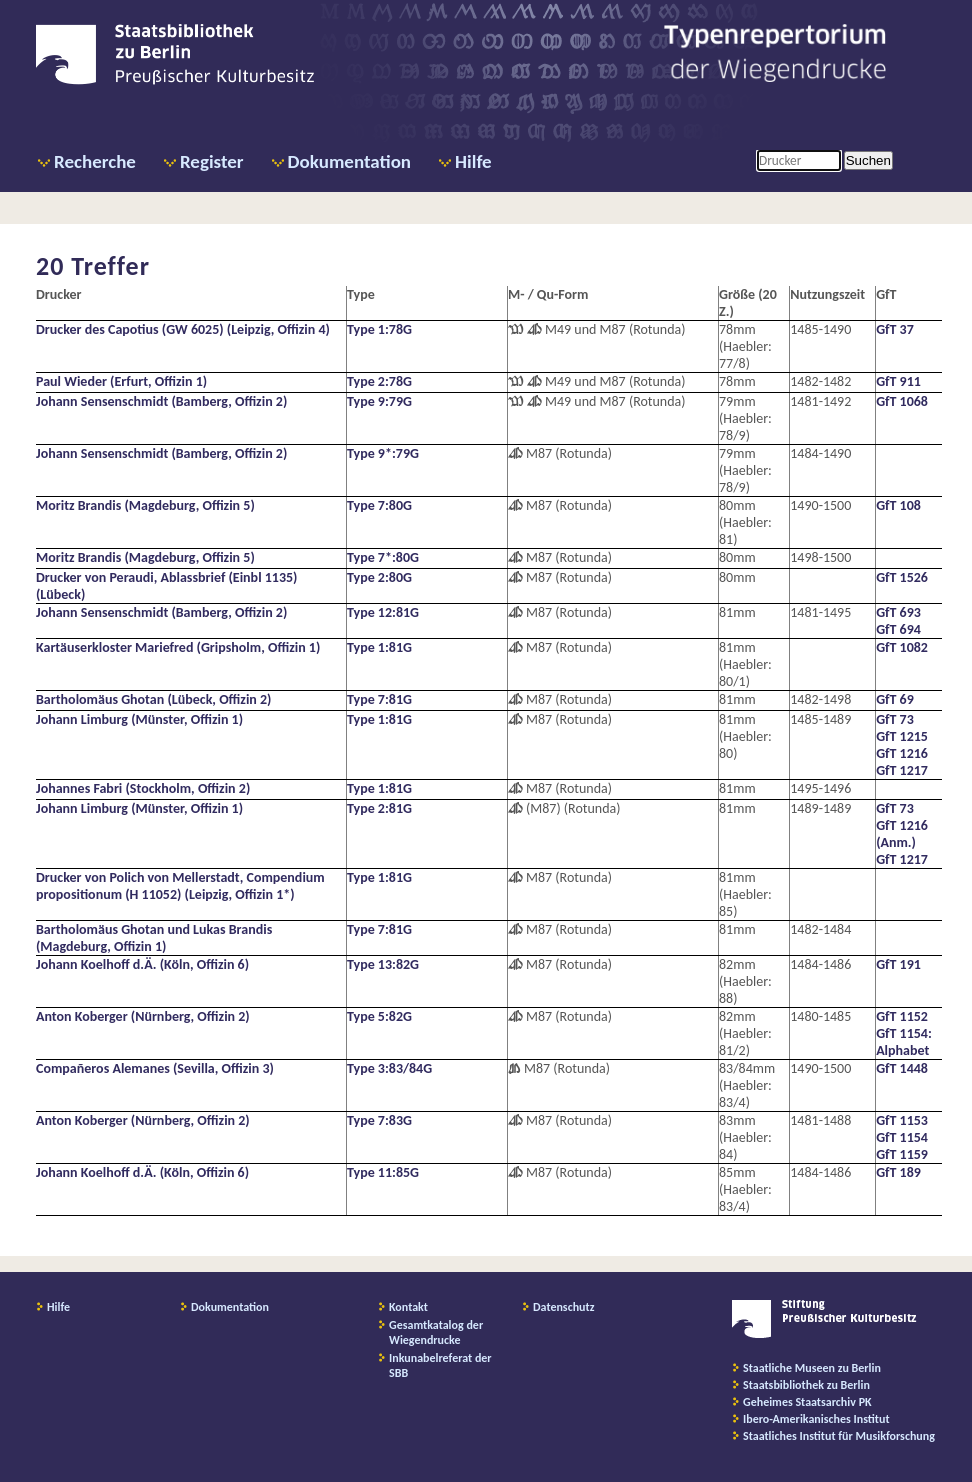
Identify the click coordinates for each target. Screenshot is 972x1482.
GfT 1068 (902, 401)
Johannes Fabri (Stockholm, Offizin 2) (143, 788)
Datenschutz (564, 1307)
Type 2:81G (379, 808)
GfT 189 (898, 1172)
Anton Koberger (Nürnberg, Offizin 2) (143, 1016)
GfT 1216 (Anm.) (902, 834)
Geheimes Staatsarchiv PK (807, 1402)
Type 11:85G (383, 1172)
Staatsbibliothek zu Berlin (806, 1385)
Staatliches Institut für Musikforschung (839, 1436)
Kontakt (408, 1307)
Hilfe (473, 161)
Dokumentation (349, 161)
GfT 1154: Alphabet (904, 1042)
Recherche (95, 161)
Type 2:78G (379, 381)
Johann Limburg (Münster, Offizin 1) (139, 719)
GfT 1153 (902, 1120)
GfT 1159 (902, 1154)
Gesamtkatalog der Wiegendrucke (436, 1332)
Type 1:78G (379, 329)
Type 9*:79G (383, 453)
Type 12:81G (383, 612)
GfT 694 (898, 629)
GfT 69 (895, 699)
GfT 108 (898, 505)
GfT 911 (898, 381)
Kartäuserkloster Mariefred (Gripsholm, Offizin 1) (178, 647)
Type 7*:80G (383, 557)
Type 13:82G (383, 964)
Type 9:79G (379, 401)
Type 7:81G (379, 699)
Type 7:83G (379, 1120)
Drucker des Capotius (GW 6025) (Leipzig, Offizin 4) (183, 329)
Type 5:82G (379, 1016)
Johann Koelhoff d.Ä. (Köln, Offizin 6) (142, 964)
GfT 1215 (902, 736)
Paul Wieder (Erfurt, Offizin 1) (121, 381)
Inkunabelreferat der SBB (440, 1365)
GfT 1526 (902, 577)
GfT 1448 (902, 1068)
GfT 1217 (902, 770)
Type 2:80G (379, 577)
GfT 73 (895, 719)
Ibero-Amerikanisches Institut (816, 1419)
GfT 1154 (902, 1137)
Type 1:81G (379, 647)
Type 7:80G (379, 505)
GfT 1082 (902, 647)
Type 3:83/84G (389, 1068)
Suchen (868, 160)
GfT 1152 (902, 1016)
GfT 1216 (902, 753)
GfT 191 (898, 964)
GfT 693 (898, 612)
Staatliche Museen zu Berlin (812, 1368)
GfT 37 (895, 329)
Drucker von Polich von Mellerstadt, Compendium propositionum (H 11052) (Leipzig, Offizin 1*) (180, 886)
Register (212, 161)
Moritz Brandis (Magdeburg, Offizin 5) (145, 505)
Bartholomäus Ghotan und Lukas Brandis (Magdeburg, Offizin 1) (154, 938)
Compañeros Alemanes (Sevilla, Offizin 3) (155, 1068)
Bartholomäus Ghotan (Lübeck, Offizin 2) (153, 699)
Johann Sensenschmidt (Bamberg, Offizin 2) (161, 401)
